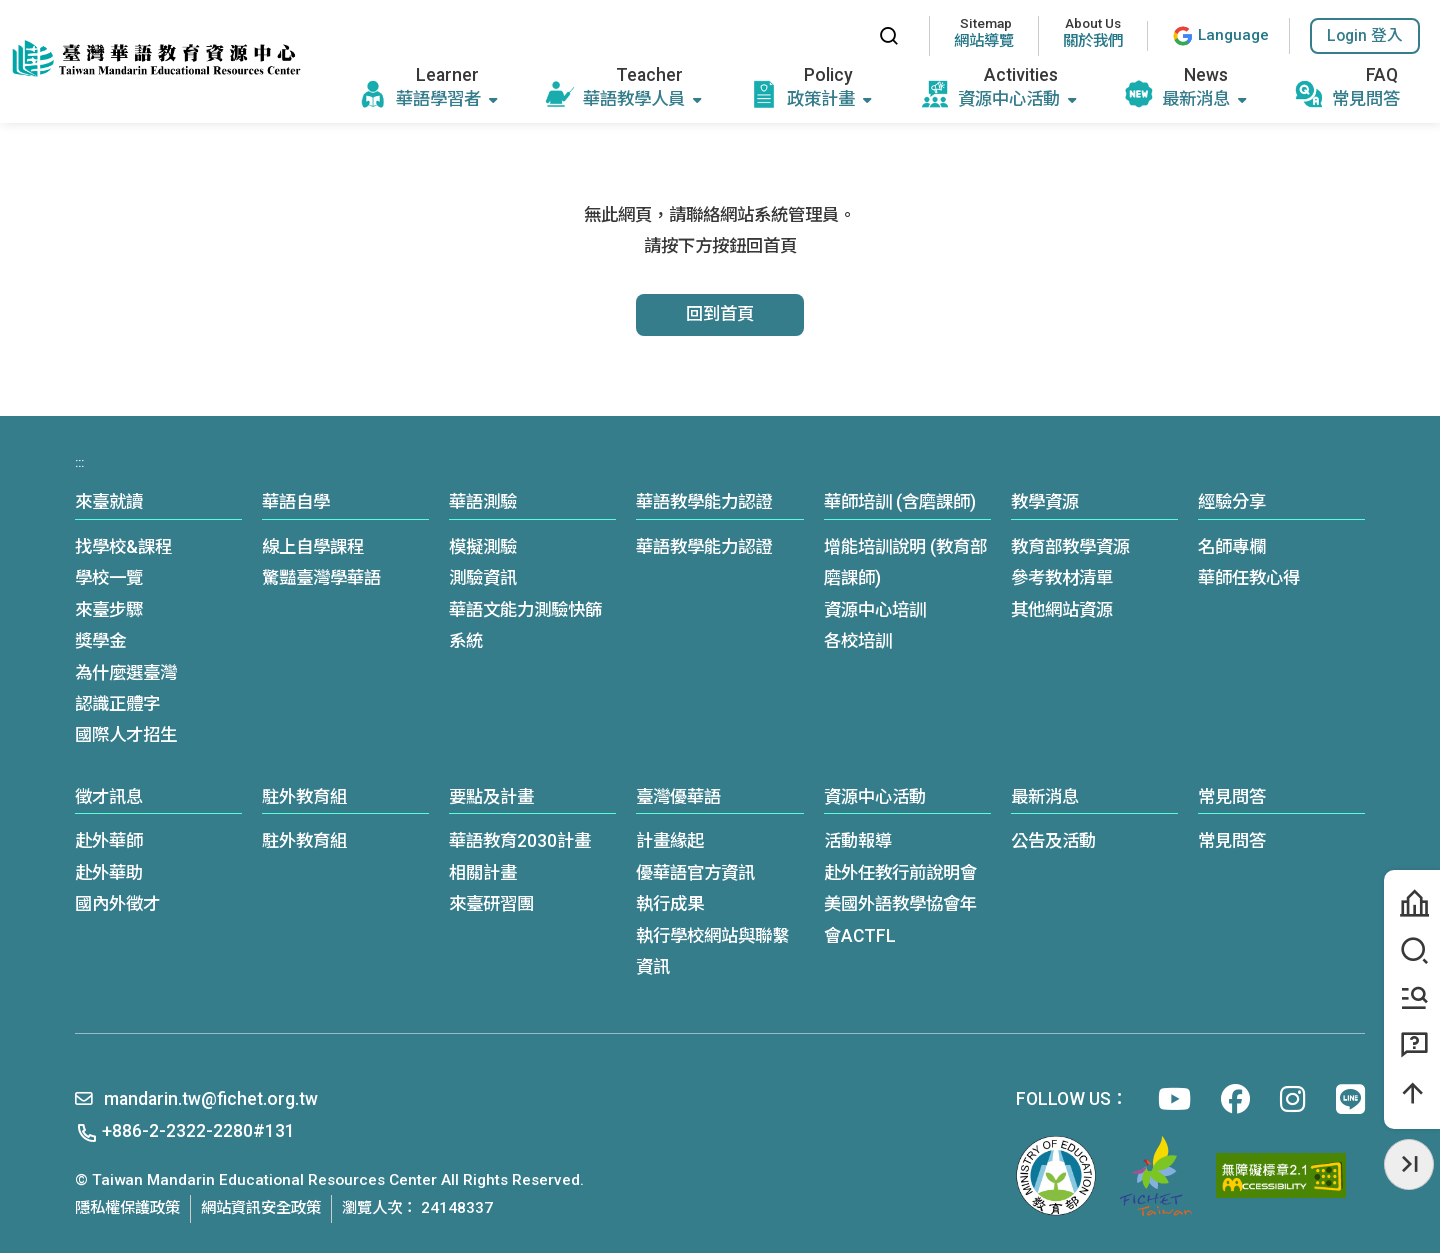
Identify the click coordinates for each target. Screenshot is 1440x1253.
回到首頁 (720, 314)
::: (844, 35)
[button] (1365, 36)
